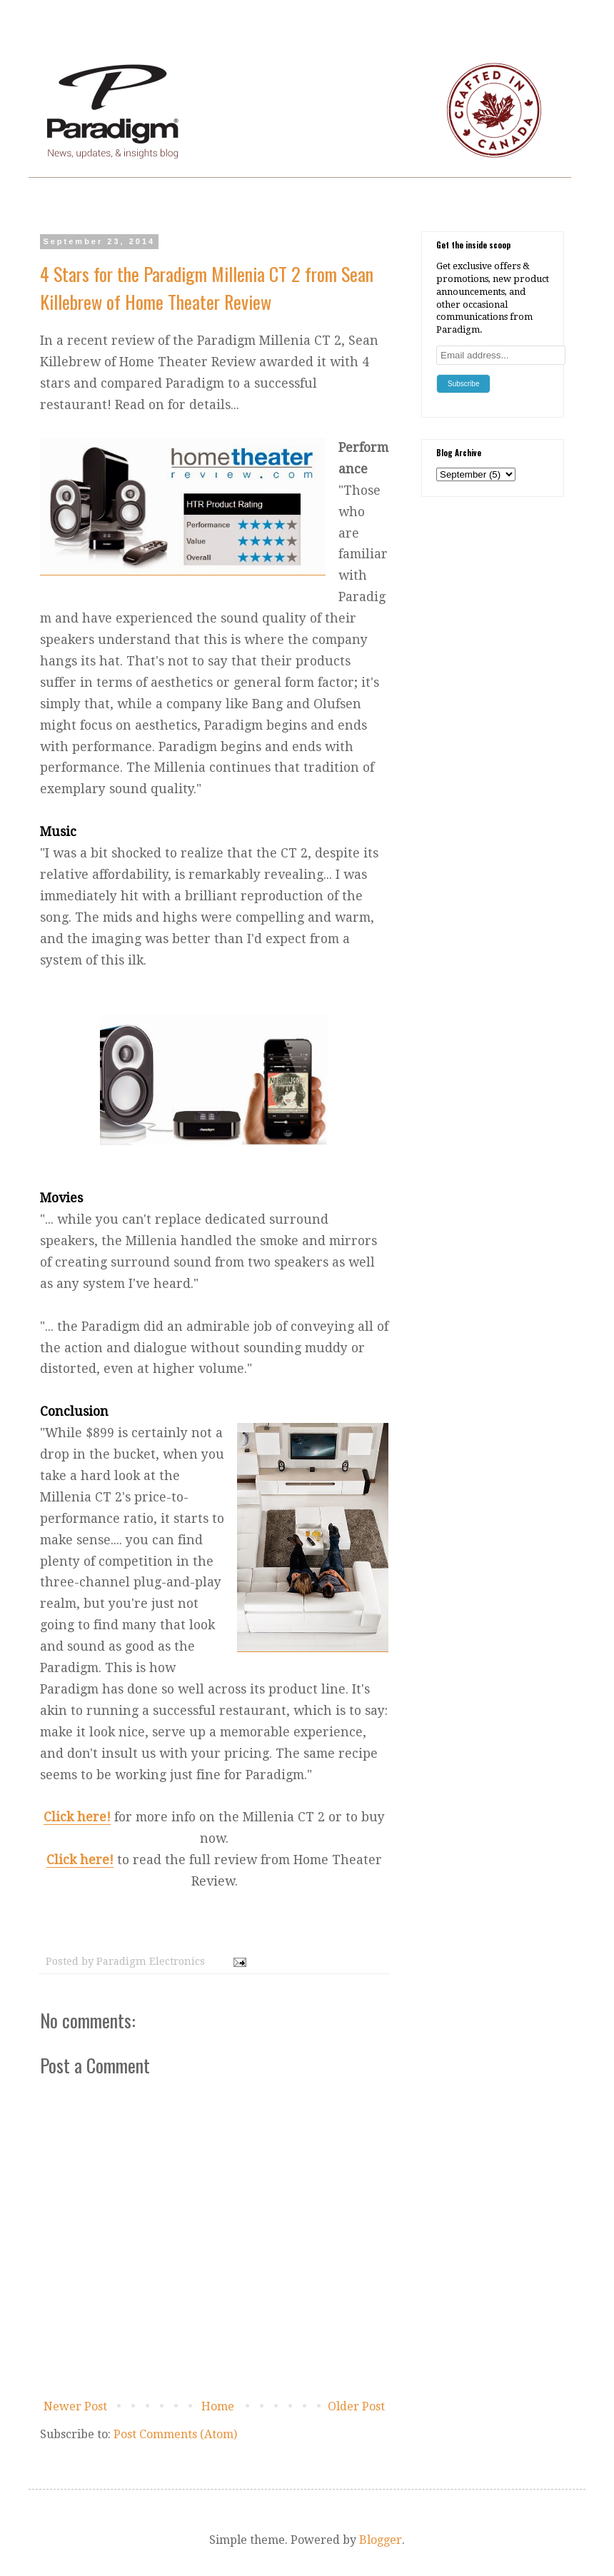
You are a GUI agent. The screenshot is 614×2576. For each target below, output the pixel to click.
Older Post (356, 2406)
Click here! (77, 1817)
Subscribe (463, 384)
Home (217, 2406)
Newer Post (75, 2406)
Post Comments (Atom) (175, 2434)
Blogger (380, 2540)
